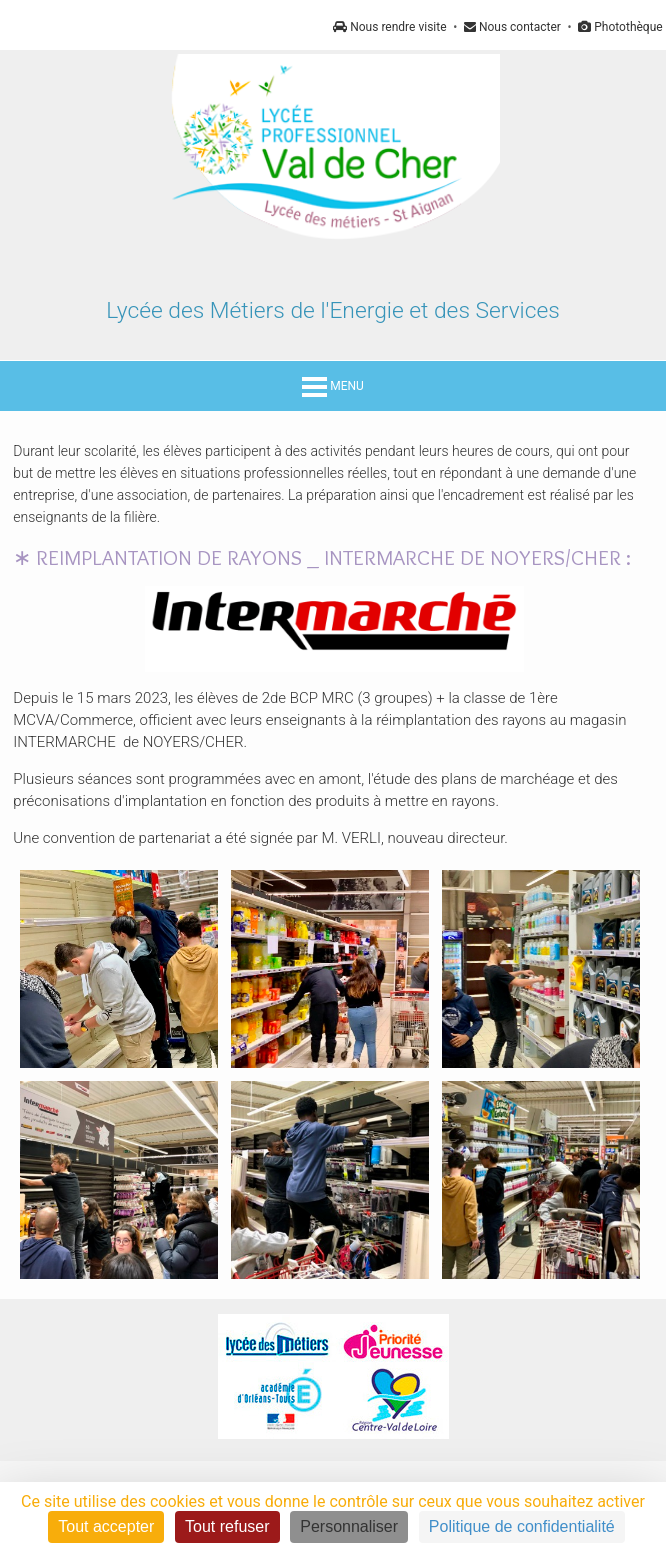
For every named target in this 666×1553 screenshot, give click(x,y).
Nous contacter (512, 27)
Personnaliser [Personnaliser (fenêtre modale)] (349, 1526)
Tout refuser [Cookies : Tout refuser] (227, 1526)
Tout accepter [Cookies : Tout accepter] (106, 1526)
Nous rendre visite (389, 27)
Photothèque (620, 27)
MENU (333, 386)
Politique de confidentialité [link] (522, 1526)
